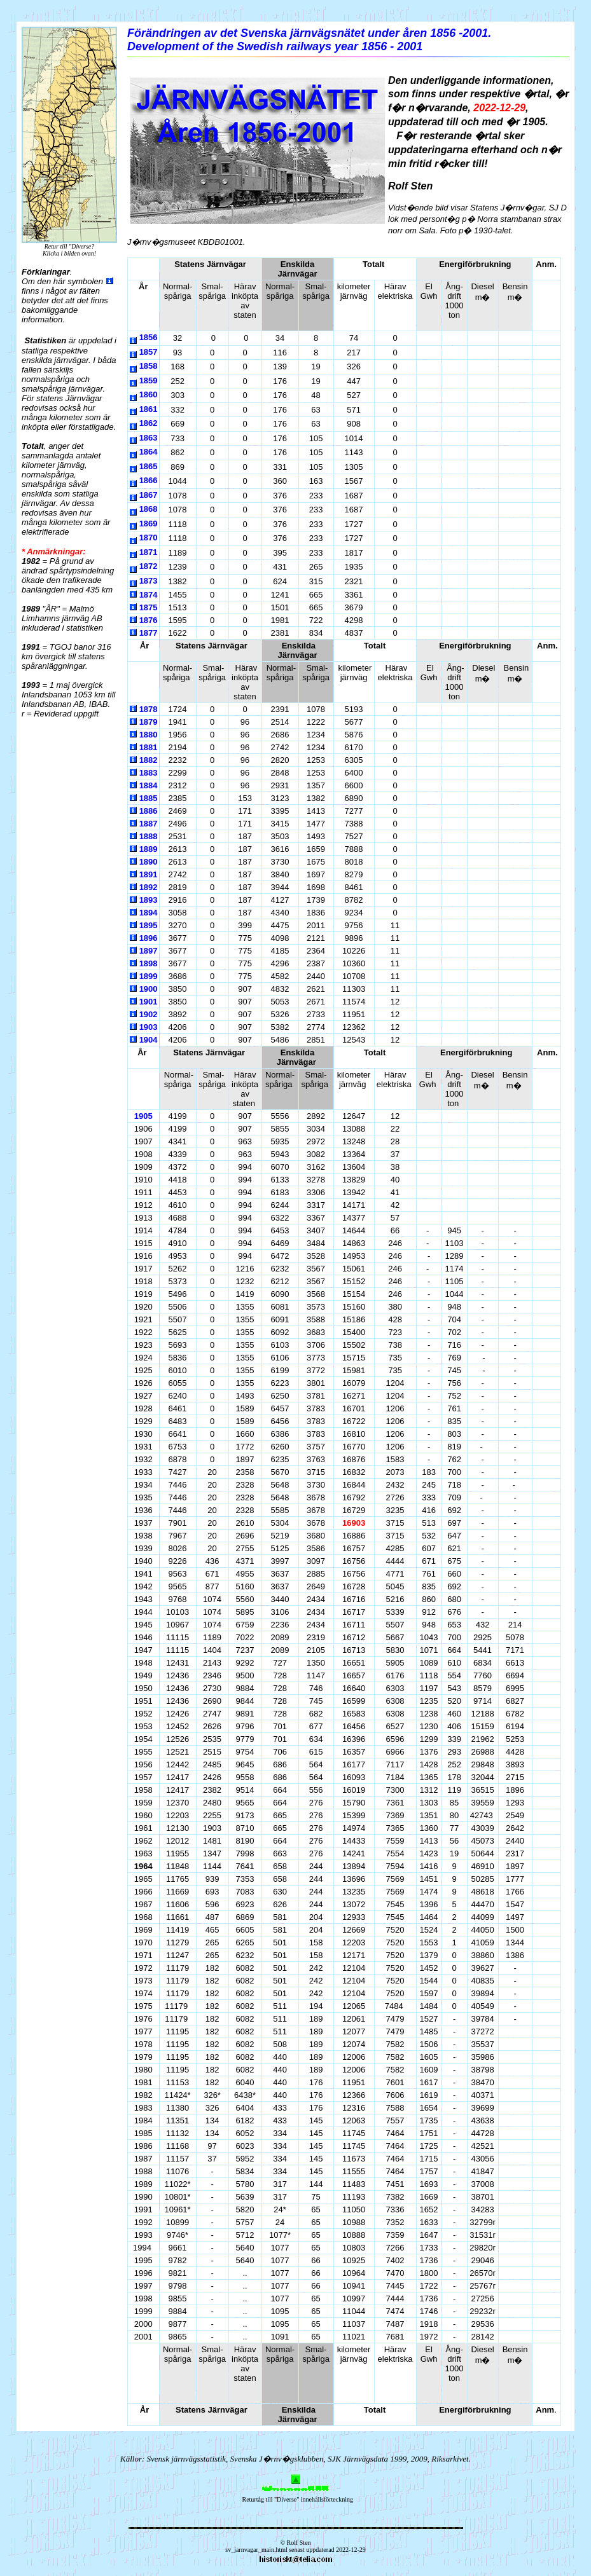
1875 (148, 607)
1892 (148, 887)
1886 (148, 811)
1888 (148, 836)
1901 (148, 1001)
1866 (148, 480)
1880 (148, 734)
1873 (148, 581)
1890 (148, 862)
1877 (148, 633)
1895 (148, 925)
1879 (148, 722)
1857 (148, 352)
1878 (148, 709)
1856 (148, 337)
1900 (148, 989)
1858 (148, 366)
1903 (148, 1027)
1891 (148, 874)
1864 (148, 451)
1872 (148, 566)
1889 (148, 849)
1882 (148, 760)
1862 (148, 423)
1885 (148, 798)
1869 (148, 523)
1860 (148, 394)
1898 (148, 963)
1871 (148, 552)
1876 (148, 620)
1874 (148, 594)
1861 (148, 409)
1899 (148, 976)
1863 (148, 437)
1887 (148, 823)
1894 (148, 912)
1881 (148, 747)
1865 (148, 466)
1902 (148, 1014)
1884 (148, 785)
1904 (148, 1040)
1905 (143, 1116)
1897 (148, 951)
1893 (148, 900)
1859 (148, 380)
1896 (148, 938)
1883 (148, 773)
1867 (148, 495)
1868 (148, 509)
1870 (148, 537)
